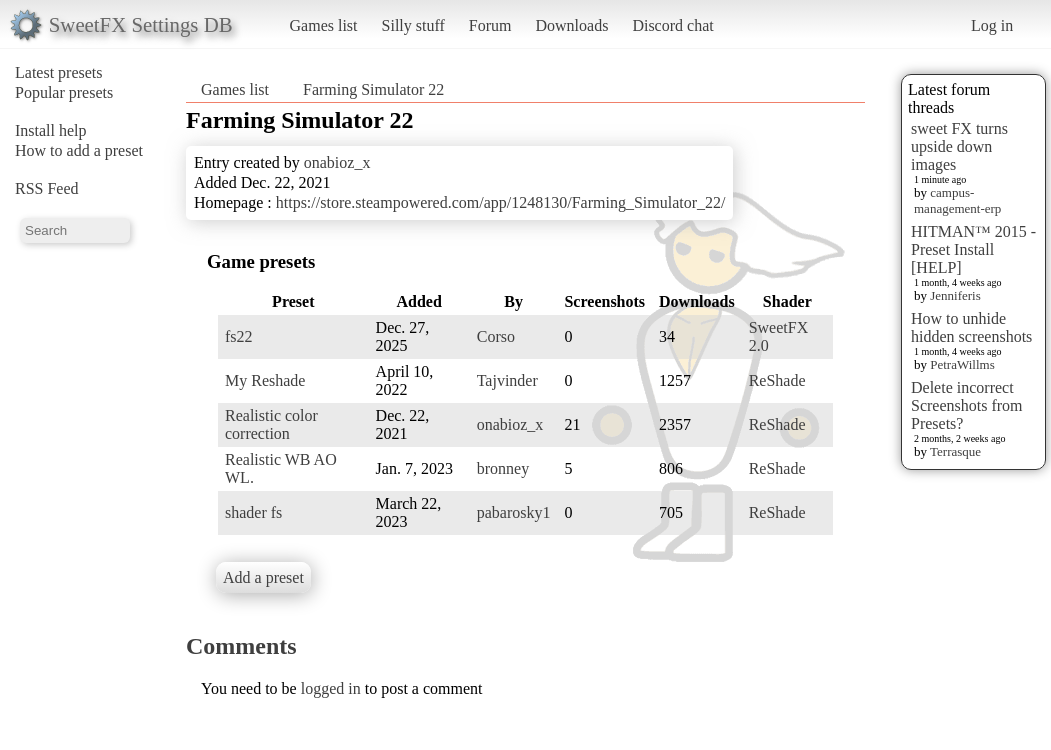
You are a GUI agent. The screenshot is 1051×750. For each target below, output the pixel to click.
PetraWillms (962, 364)
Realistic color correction (271, 424)
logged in (331, 688)
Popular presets (64, 92)
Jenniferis (955, 295)
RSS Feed (47, 188)
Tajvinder (507, 380)
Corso (496, 336)
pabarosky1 (514, 512)
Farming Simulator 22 (373, 89)
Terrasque (955, 451)
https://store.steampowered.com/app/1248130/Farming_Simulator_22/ (501, 202)
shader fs (253, 512)
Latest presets (59, 72)
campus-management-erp (957, 200)
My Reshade (265, 380)
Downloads (571, 25)
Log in (992, 25)
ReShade (777, 380)
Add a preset (263, 577)
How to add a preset (79, 150)
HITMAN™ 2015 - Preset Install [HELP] (973, 249)
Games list (324, 25)
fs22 (239, 336)
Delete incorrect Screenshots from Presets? (967, 405)
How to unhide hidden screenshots (971, 327)
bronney (503, 468)
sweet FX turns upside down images (959, 146)
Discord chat (672, 25)
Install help (51, 130)
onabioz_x (337, 162)
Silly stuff (413, 25)
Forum (490, 25)
